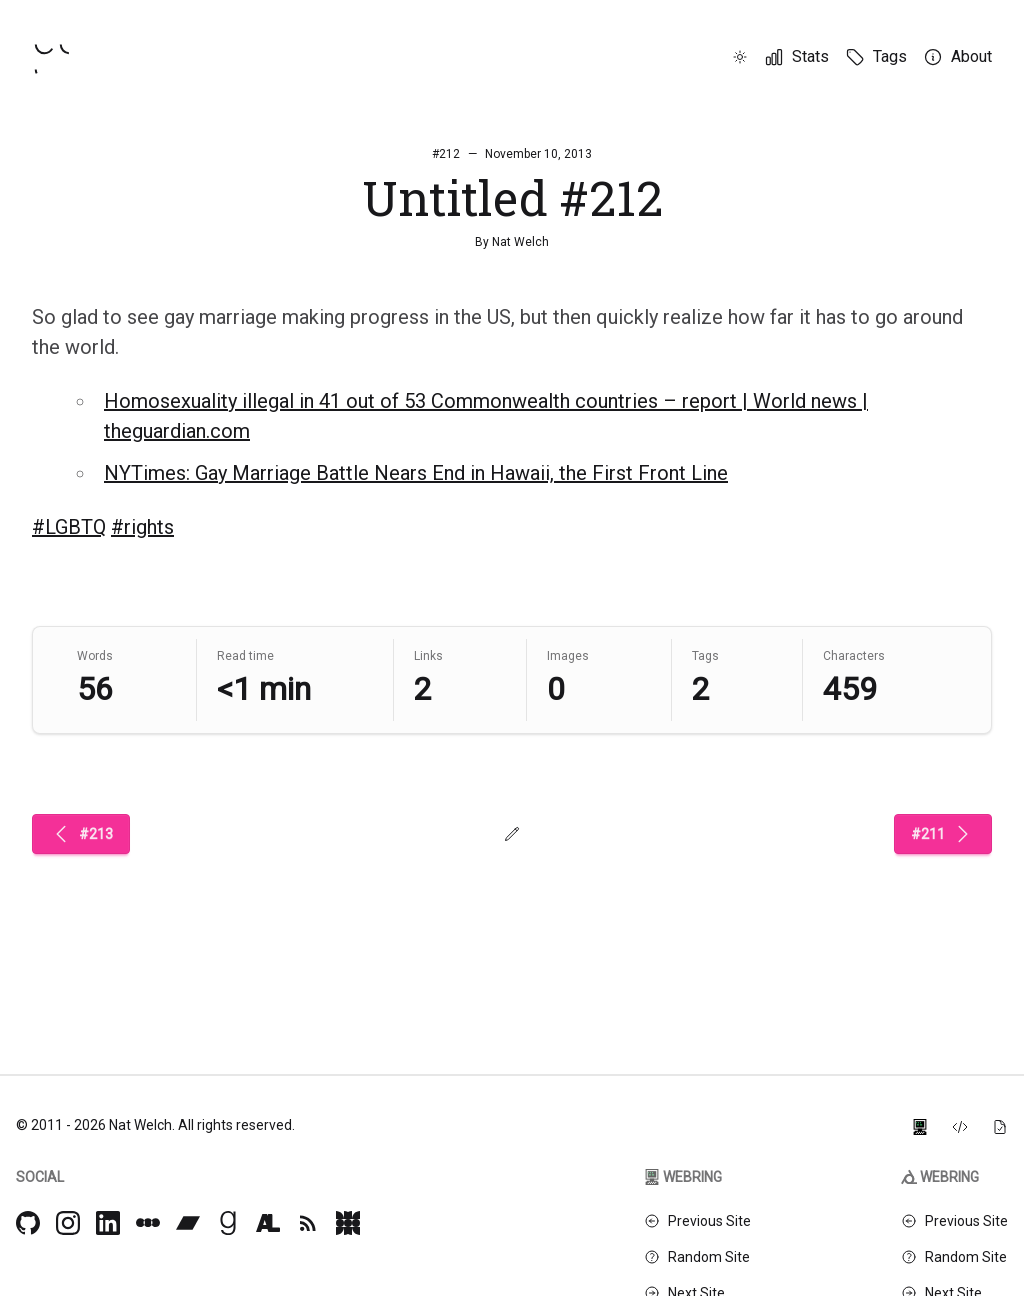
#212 (446, 154)
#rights (142, 527)
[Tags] (876, 57)
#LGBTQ (69, 527)
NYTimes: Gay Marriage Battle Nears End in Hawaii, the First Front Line (416, 473)
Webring (683, 1177)
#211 (943, 834)
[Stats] (796, 57)
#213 (81, 834)
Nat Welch (520, 242)
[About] (957, 57)
